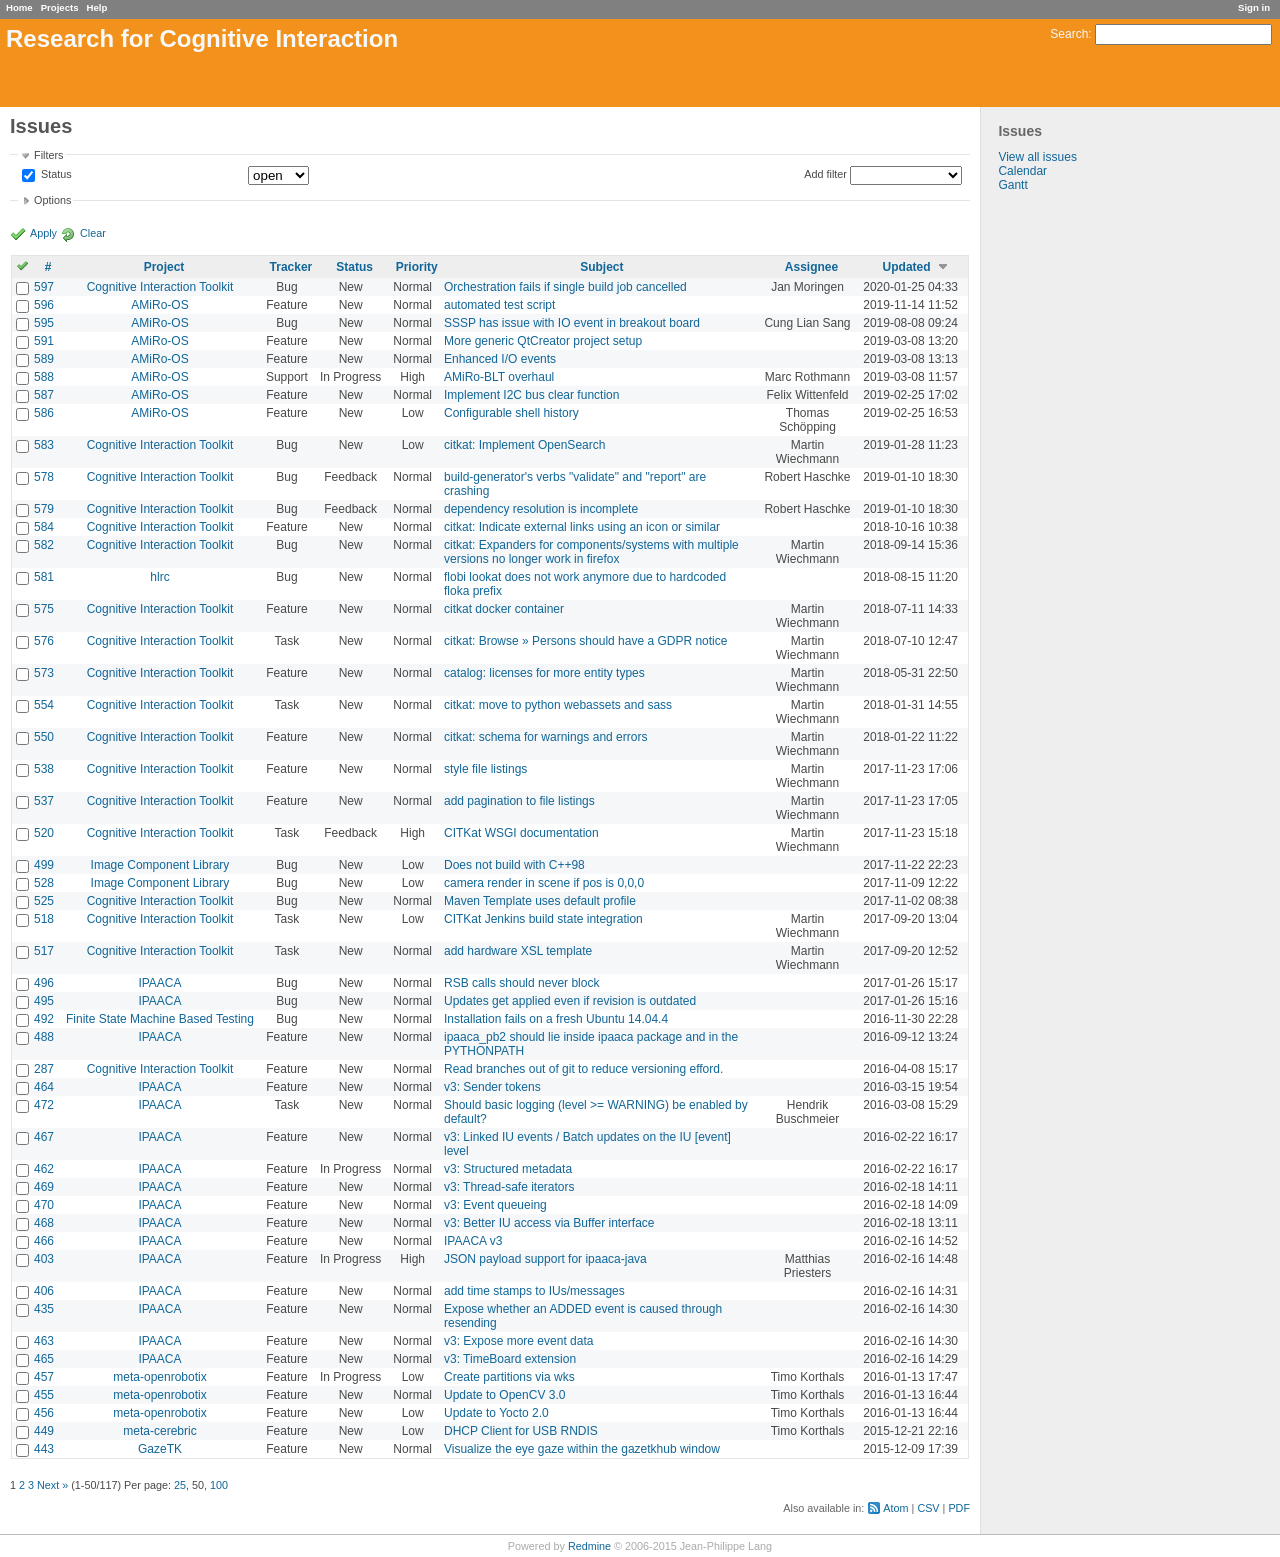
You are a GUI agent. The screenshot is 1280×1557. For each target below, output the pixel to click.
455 (44, 1395)
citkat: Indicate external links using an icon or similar (582, 527)
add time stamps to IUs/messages (534, 1291)
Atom (895, 1508)
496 (44, 983)
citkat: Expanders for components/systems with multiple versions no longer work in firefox (591, 552)
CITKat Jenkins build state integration (543, 919)
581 (44, 577)
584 (44, 527)
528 (44, 883)
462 (44, 1169)
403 (44, 1259)
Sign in (1254, 7)
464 (44, 1087)
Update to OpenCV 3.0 (504, 1395)
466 (44, 1241)
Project (164, 267)
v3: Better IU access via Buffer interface (549, 1223)
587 (44, 395)
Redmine (589, 1546)
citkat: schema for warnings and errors (545, 737)
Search (1069, 34)
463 (44, 1341)
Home (19, 7)
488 (44, 1037)
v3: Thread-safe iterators (509, 1187)
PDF (959, 1508)
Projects (60, 7)
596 (44, 305)
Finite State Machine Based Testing (160, 1019)
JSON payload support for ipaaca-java (545, 1259)
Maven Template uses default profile (540, 901)
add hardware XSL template (518, 951)
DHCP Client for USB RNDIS (521, 1431)
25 (180, 1485)
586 (44, 413)
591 (44, 341)
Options (52, 200)
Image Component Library (160, 865)
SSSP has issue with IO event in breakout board (572, 323)
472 (44, 1105)
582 (44, 545)
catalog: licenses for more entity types (544, 673)
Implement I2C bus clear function (531, 395)
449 (44, 1431)
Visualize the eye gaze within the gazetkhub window (582, 1449)
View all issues (1037, 157)
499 (44, 865)
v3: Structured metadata (508, 1169)
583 (44, 445)
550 (44, 737)
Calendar (1022, 171)
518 (44, 919)
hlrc (159, 577)
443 (44, 1449)
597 (44, 287)
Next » (52, 1485)
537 (44, 801)
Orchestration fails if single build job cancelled (565, 287)
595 (44, 323)
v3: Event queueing (495, 1205)
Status (55, 175)
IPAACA (159, 983)
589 (44, 359)
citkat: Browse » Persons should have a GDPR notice (585, 641)
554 (44, 705)
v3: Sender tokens (492, 1087)
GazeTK (160, 1449)
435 (44, 1309)
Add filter (825, 174)
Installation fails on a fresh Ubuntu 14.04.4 (556, 1019)
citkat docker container (504, 609)
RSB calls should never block (521, 983)
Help (97, 7)
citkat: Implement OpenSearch (524, 445)
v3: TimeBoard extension (510, 1359)
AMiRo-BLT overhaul (499, 377)
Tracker (291, 267)
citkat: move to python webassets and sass (558, 705)
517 (44, 951)
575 (44, 609)
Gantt (1012, 185)
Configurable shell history (511, 413)
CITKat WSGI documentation (521, 833)
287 (44, 1069)
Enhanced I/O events (500, 359)
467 (44, 1137)
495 (44, 1001)
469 (44, 1187)
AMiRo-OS (159, 305)
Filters (48, 155)
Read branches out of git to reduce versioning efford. (583, 1069)
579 (44, 509)
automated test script (499, 305)
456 (44, 1413)
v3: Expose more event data (518, 1341)
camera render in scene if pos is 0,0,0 (544, 883)
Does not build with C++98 (514, 865)
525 (44, 901)
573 (44, 673)
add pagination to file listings (519, 801)
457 (44, 1377)
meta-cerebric (159, 1431)
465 (44, 1359)
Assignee (811, 267)
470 (44, 1205)
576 (44, 641)
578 (44, 477)
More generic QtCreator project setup (543, 341)
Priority (417, 267)
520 (44, 833)
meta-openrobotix (159, 1377)
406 (44, 1291)
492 (44, 1019)
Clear (93, 233)
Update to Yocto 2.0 (496, 1413)
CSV (928, 1508)
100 (219, 1485)
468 (44, 1223)
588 (44, 377)
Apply (43, 233)
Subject (601, 267)
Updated (907, 267)
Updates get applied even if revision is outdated (570, 1001)
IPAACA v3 (473, 1241)
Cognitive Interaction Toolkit (160, 287)
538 (44, 769)
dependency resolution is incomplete (541, 509)
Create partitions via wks (509, 1377)
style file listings (485, 769)
